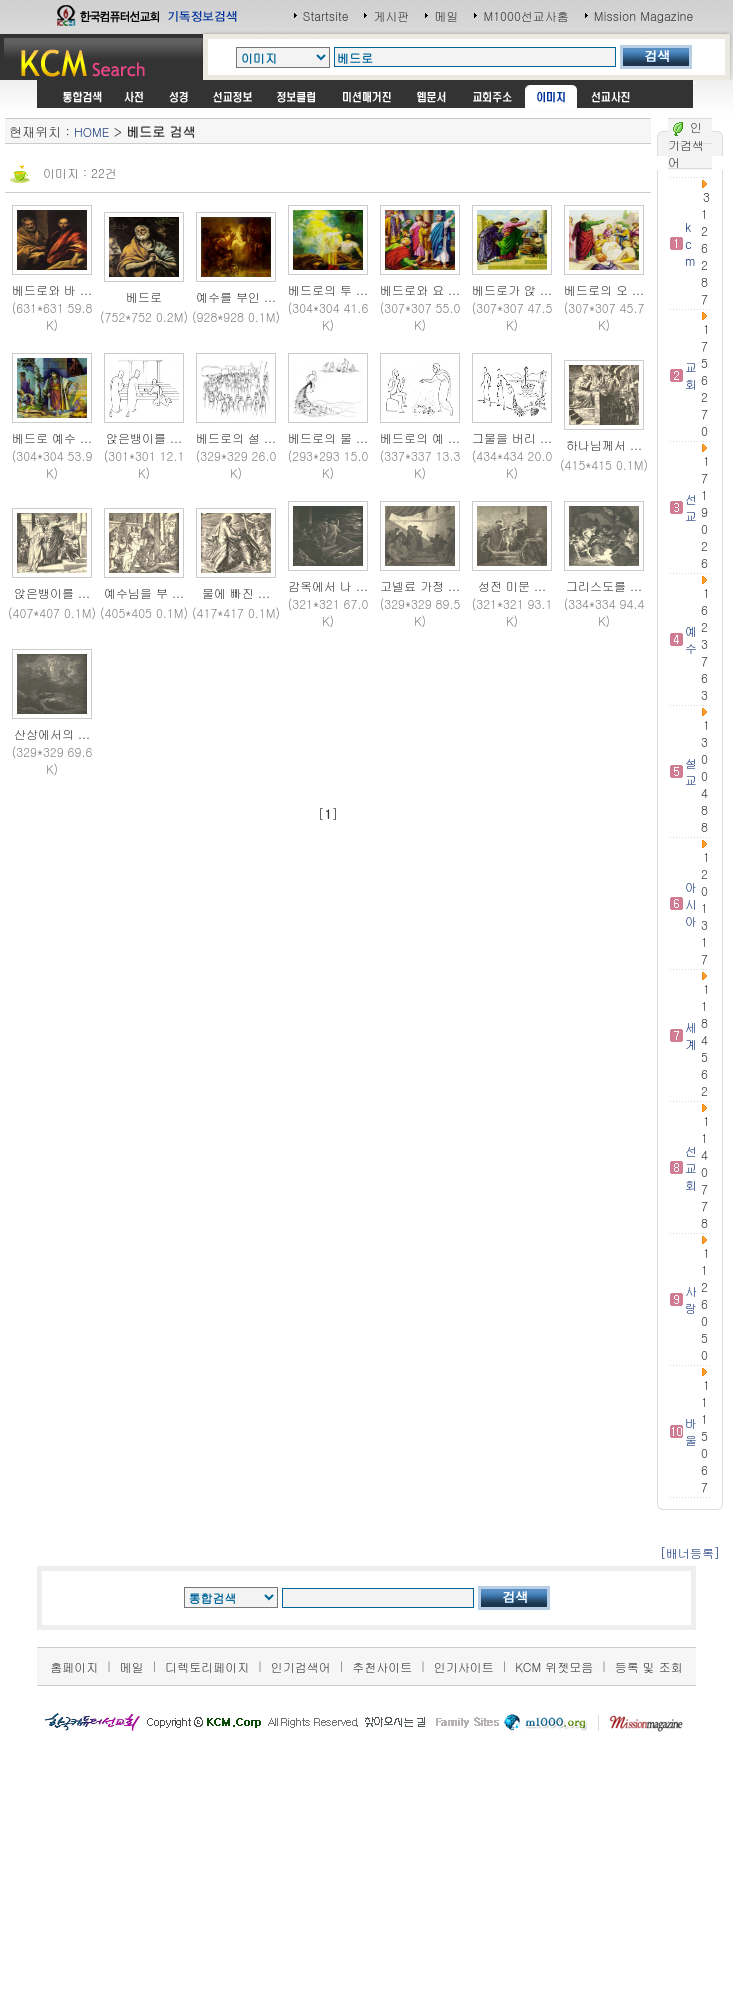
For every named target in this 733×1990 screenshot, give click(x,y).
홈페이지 (74, 1666)
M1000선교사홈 (525, 15)
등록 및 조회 (649, 1666)
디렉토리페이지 (207, 1666)
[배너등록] (690, 1552)
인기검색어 (301, 1666)
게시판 (391, 15)
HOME (91, 131)
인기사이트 (464, 1666)
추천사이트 (382, 1666)
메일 (446, 15)
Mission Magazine (644, 15)
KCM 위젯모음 (554, 1666)
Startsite (326, 15)
